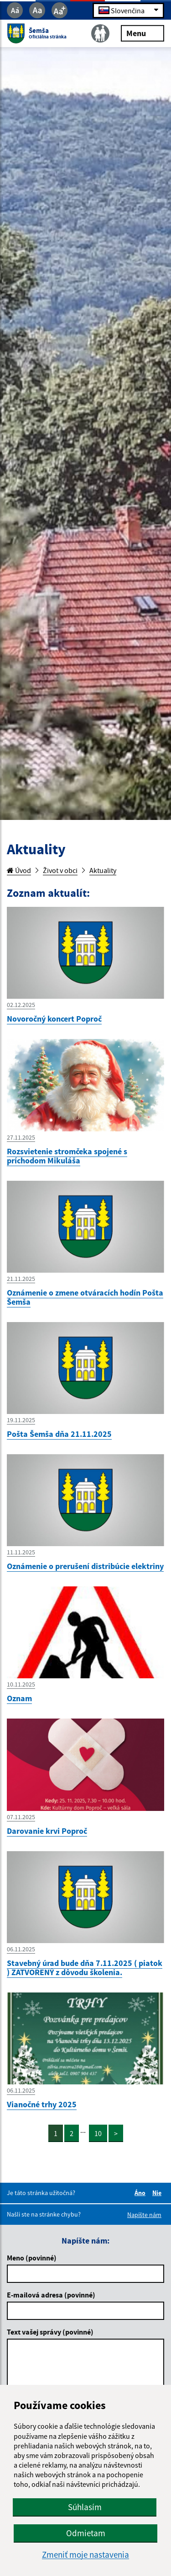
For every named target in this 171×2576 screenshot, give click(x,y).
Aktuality (102, 870)
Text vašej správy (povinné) (50, 2331)
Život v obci (60, 870)
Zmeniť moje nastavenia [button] (85, 2554)
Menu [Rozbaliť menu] (142, 32)
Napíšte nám (144, 2215)
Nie (158, 2193)
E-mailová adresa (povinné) (51, 2294)
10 (98, 2133)
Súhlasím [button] (85, 2506)
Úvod (19, 870)
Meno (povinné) (32, 2257)
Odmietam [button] (85, 2533)
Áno (141, 2193)
